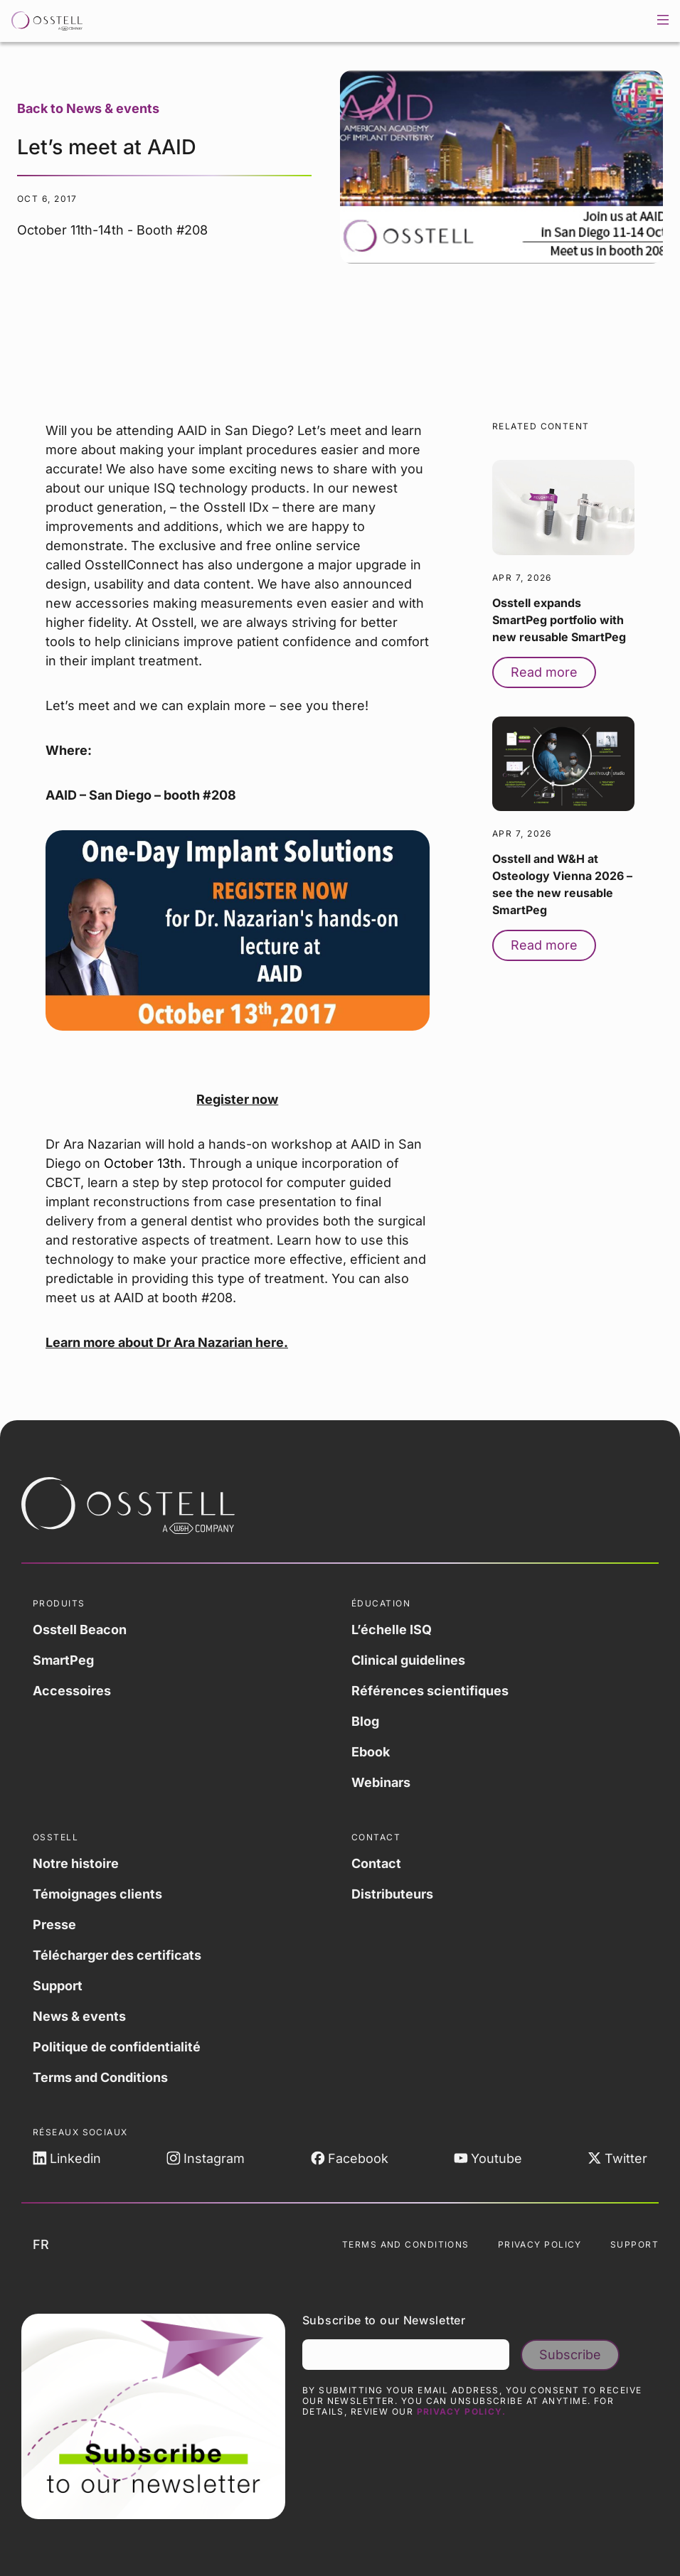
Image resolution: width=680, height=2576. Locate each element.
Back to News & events (88, 108)
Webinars (380, 1782)
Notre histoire (76, 1863)
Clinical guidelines (408, 1660)
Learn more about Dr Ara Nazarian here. (167, 1342)
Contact (376, 1863)
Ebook (370, 1751)
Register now (237, 1099)
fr (52, 2245)
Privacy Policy (540, 2244)
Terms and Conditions (100, 2077)
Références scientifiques (430, 1690)
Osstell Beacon (80, 1629)
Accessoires (72, 1690)
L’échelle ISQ (391, 1629)
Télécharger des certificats (117, 1955)
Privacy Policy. (461, 2411)
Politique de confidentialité (117, 2046)
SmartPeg (63, 1660)
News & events (79, 2016)
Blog (365, 1721)
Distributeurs (392, 1894)
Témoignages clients (97, 1894)
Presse (54, 1924)
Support (58, 1985)
